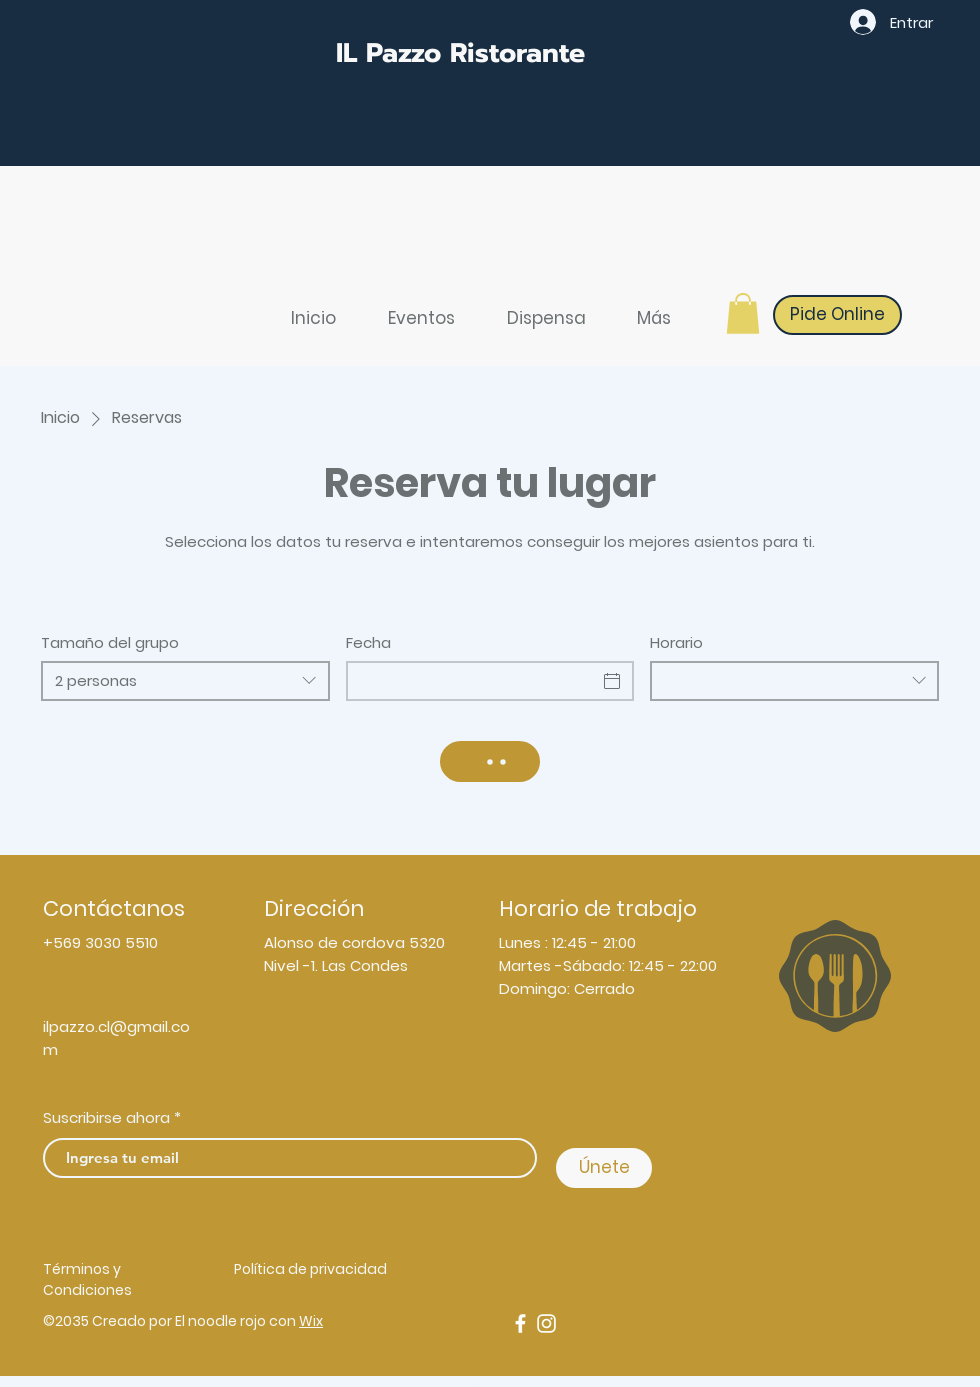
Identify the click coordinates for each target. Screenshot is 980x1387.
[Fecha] (472, 681)
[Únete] (604, 1168)
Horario (676, 642)
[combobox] (185, 681)
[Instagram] (546, 1323)
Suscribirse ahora (106, 1117)
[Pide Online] (837, 315)
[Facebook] (520, 1323)
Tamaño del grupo (110, 642)
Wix (311, 1321)
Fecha (368, 642)
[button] (743, 313)
